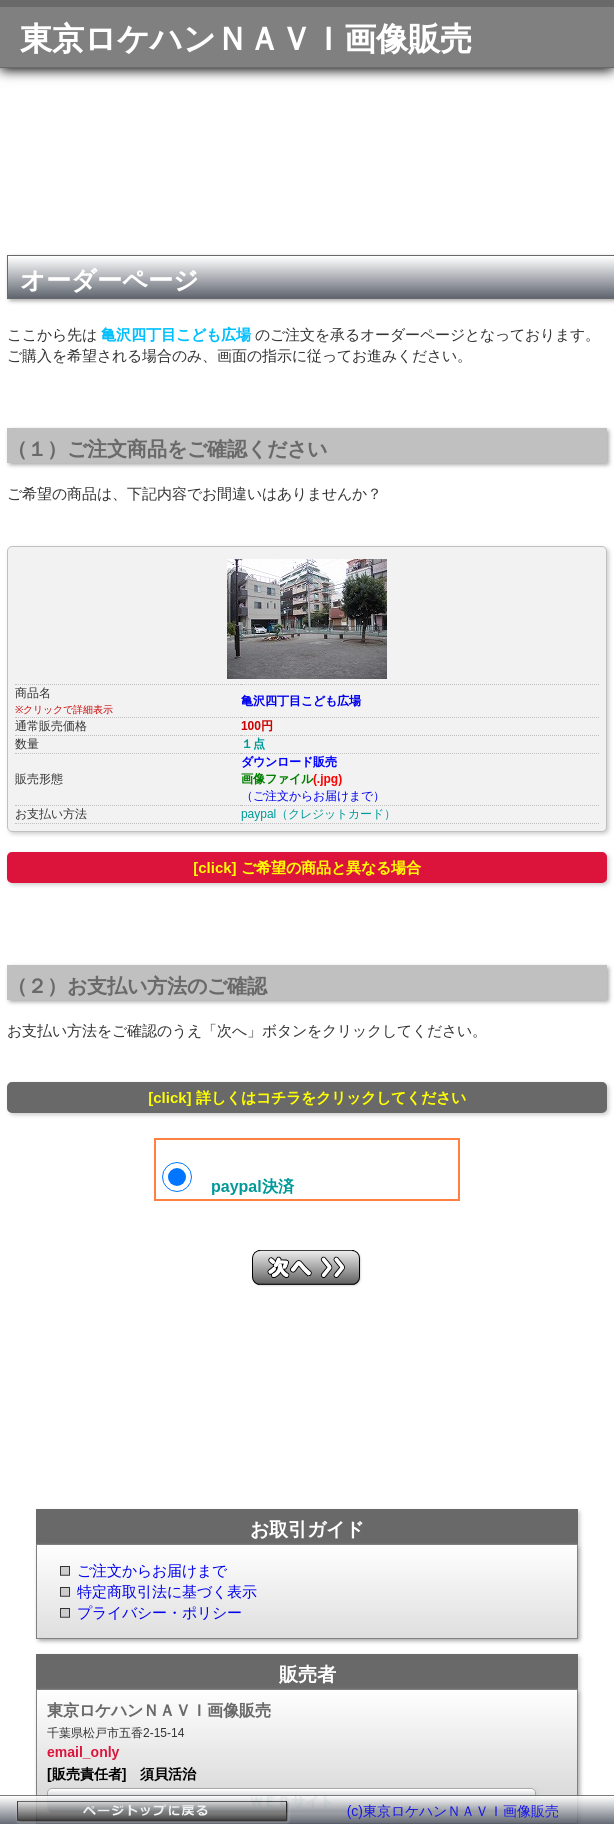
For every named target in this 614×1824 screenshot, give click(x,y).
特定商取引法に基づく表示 (167, 1591)
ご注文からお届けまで (152, 1570)
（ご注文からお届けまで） (313, 796)
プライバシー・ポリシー (159, 1612)
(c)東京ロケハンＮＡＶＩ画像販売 (453, 1811)
